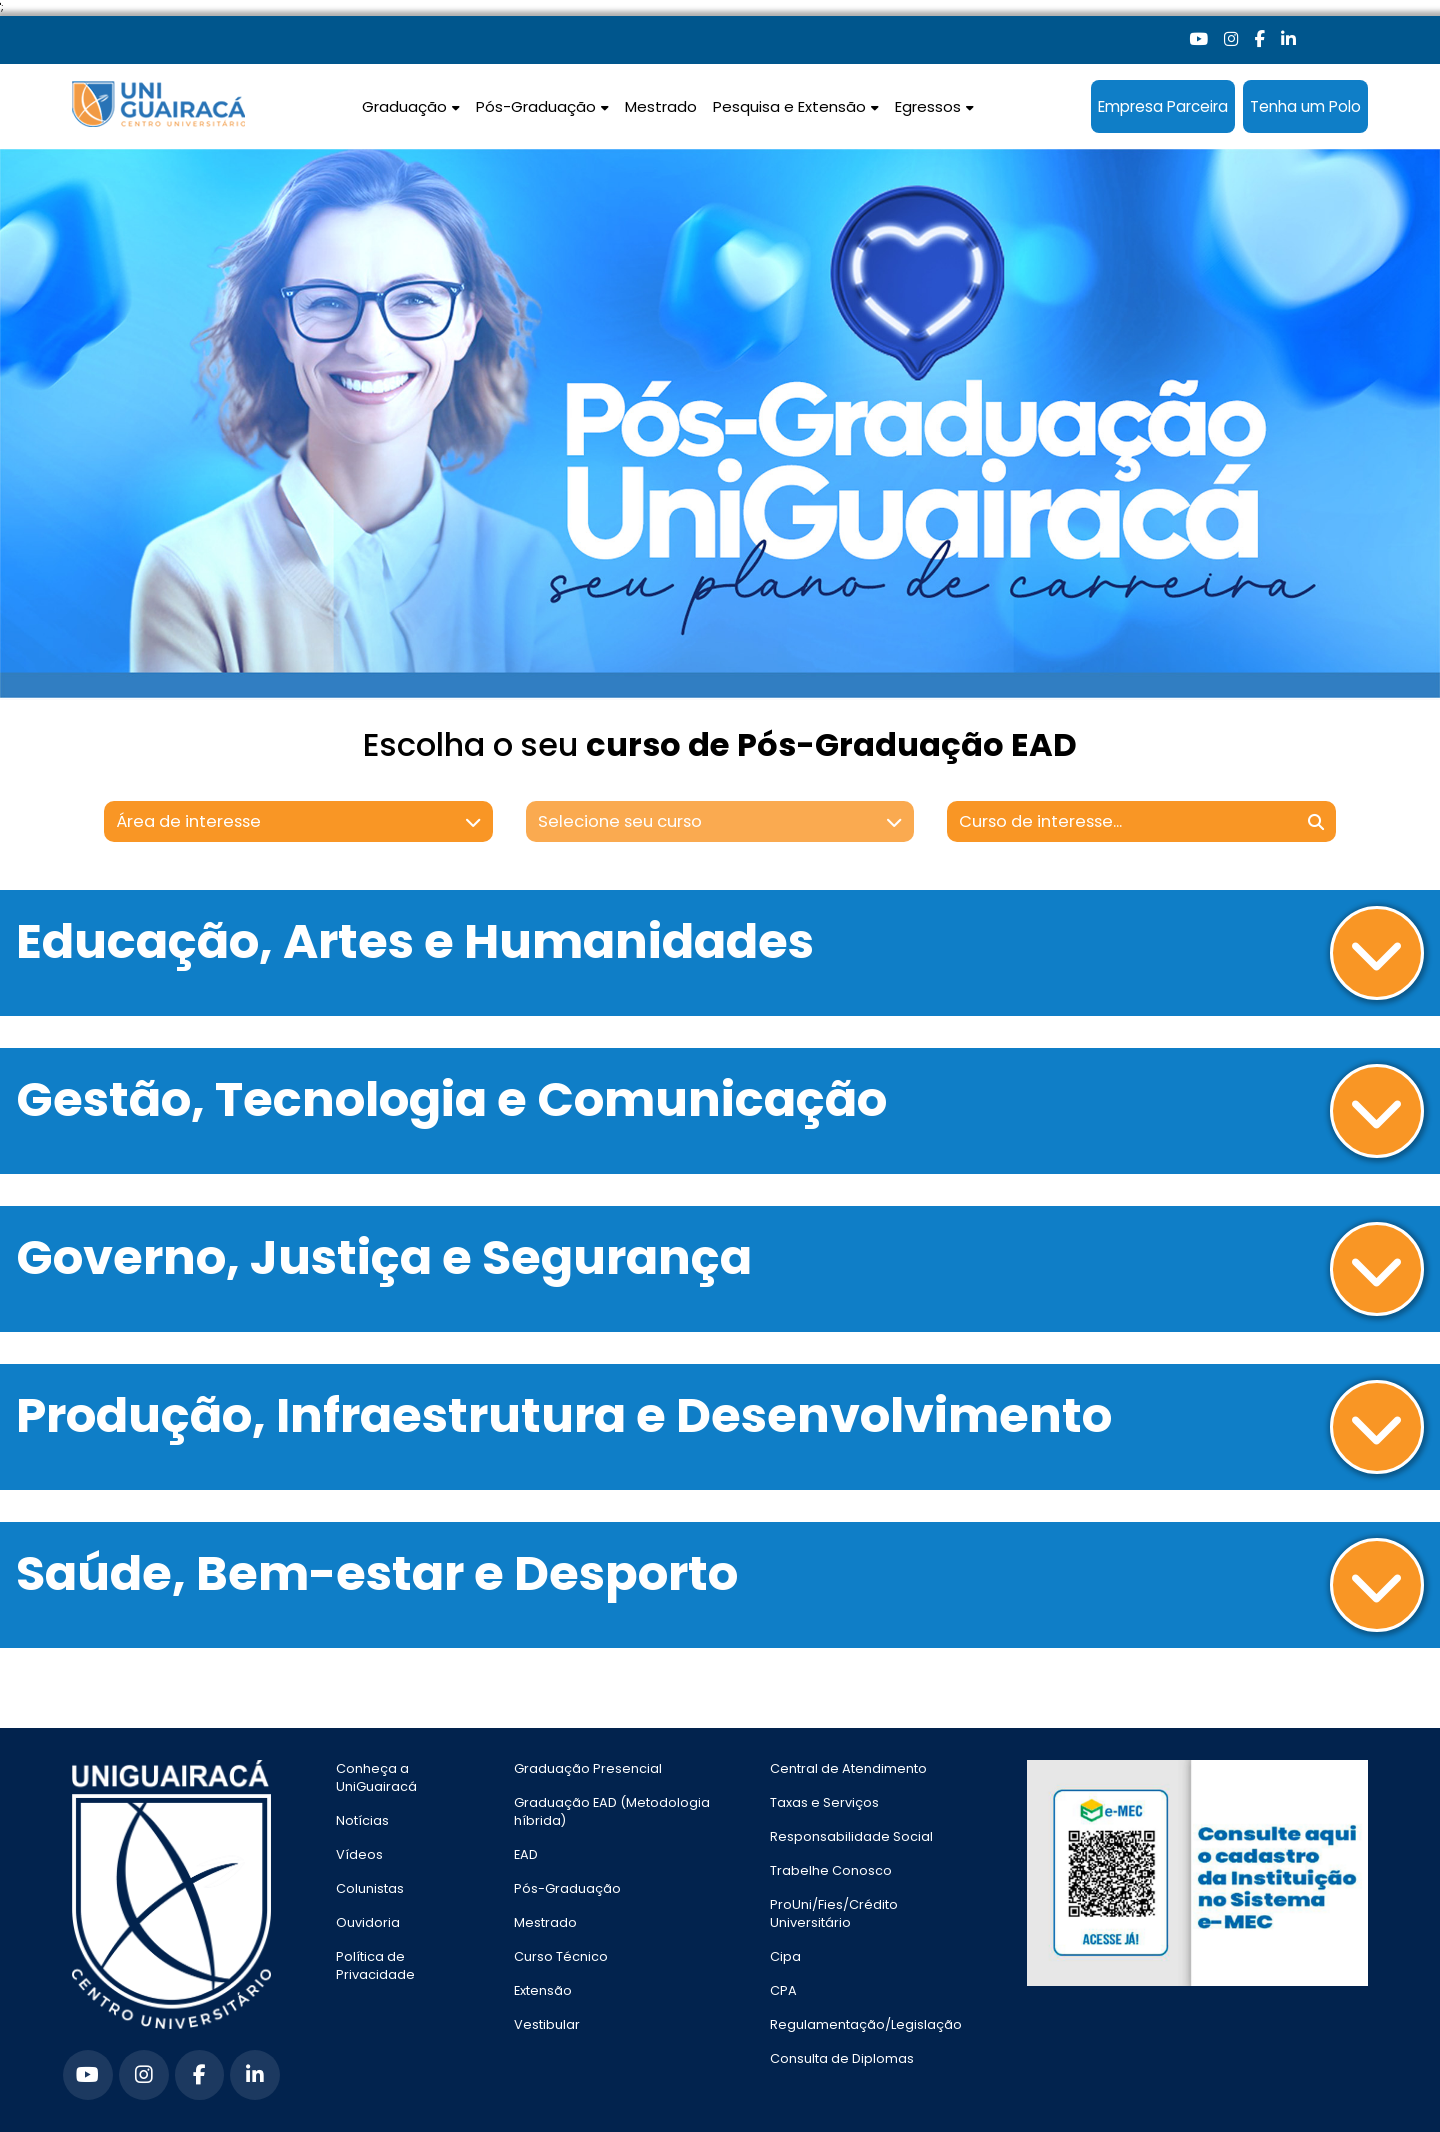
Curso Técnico (561, 1956)
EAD (526, 1854)
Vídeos (359, 1854)
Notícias (362, 1820)
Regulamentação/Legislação (866, 2024)
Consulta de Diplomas (842, 2058)
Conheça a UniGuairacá (376, 1777)
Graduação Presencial (588, 1768)
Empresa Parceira (1163, 106)
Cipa (785, 1956)
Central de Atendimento (848, 1768)
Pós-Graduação (567, 1888)
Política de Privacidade (375, 1965)
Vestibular (547, 2024)
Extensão (543, 1990)
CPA (783, 1990)
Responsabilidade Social (851, 1836)
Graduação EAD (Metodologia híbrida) (612, 1811)
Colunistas (370, 1888)
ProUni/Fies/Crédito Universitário (834, 1913)
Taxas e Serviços (824, 1802)
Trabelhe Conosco (831, 1870)
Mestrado (661, 106)
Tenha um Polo (1305, 106)
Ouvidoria (368, 1922)
